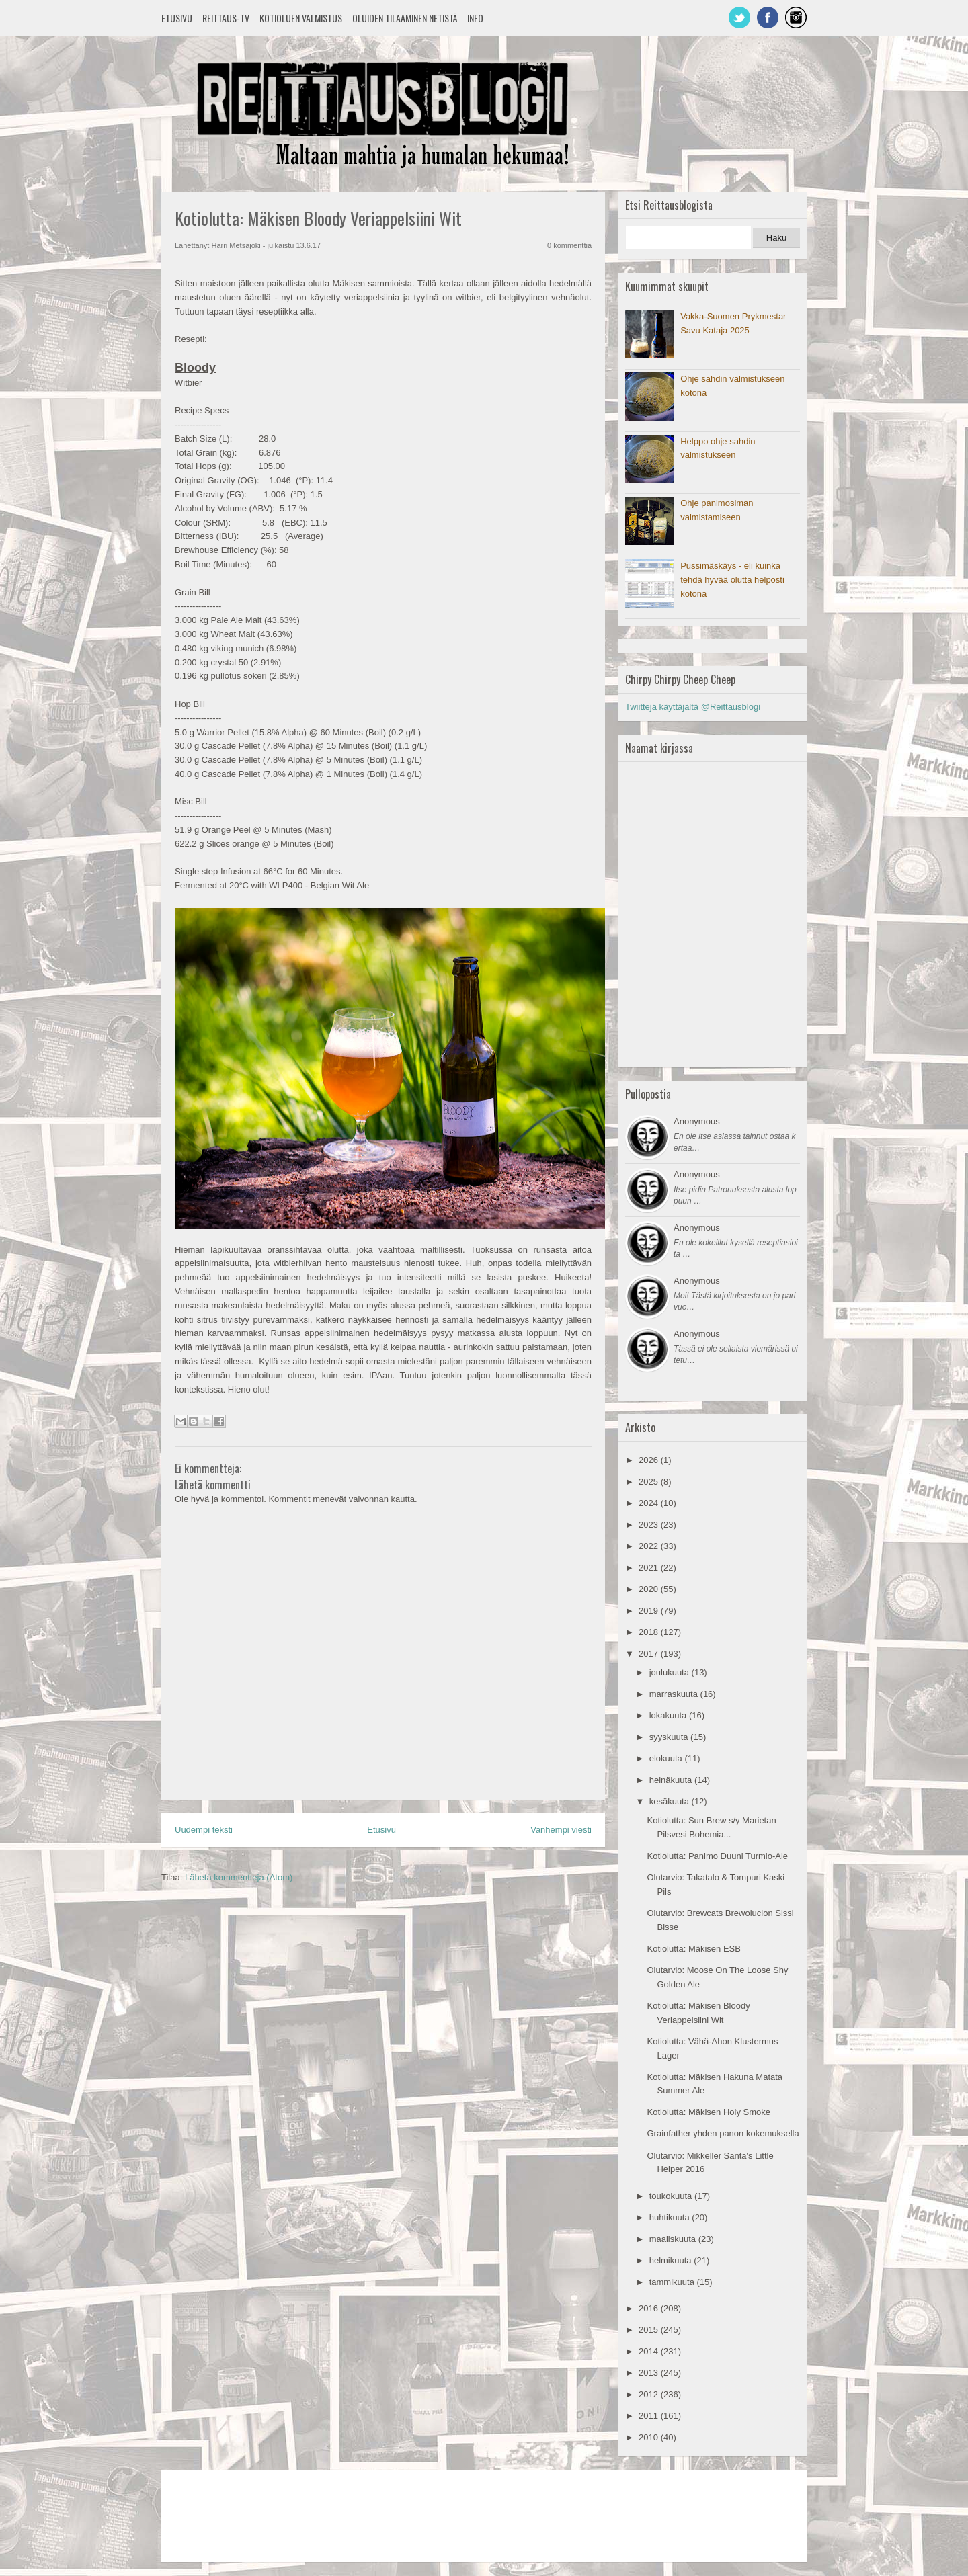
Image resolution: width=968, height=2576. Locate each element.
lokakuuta (669, 1715)
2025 (650, 1482)
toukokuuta (671, 2196)
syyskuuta (669, 1737)
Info (475, 18)
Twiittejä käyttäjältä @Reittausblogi (692, 707)
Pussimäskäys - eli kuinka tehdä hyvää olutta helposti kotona (732, 579)
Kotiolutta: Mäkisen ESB (693, 1949)
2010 (650, 2437)
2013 (650, 2373)
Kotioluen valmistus (300, 18)
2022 (650, 1546)
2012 (650, 2394)
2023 (650, 1525)
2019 (650, 1611)
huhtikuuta (670, 2217)
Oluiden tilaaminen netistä (404, 18)
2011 (650, 2416)
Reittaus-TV (225, 18)
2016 (650, 2308)
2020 (650, 1589)
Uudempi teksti (204, 1830)
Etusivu (176, 18)
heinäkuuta (671, 1780)
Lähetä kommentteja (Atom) (238, 1877)
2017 (650, 1654)
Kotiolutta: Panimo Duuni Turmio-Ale (717, 1856)
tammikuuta (673, 2282)
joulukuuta (670, 1672)
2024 (650, 1503)
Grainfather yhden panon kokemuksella (723, 2133)
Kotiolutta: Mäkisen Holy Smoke (708, 2112)
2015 (650, 2330)
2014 (650, 2351)
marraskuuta (674, 1694)
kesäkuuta (670, 1801)
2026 (650, 1460)
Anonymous (697, 1121)
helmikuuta (671, 2260)
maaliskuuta (673, 2239)
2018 (650, 1632)
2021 (650, 1568)
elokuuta (667, 1758)
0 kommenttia (569, 245)
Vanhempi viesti (561, 1830)
